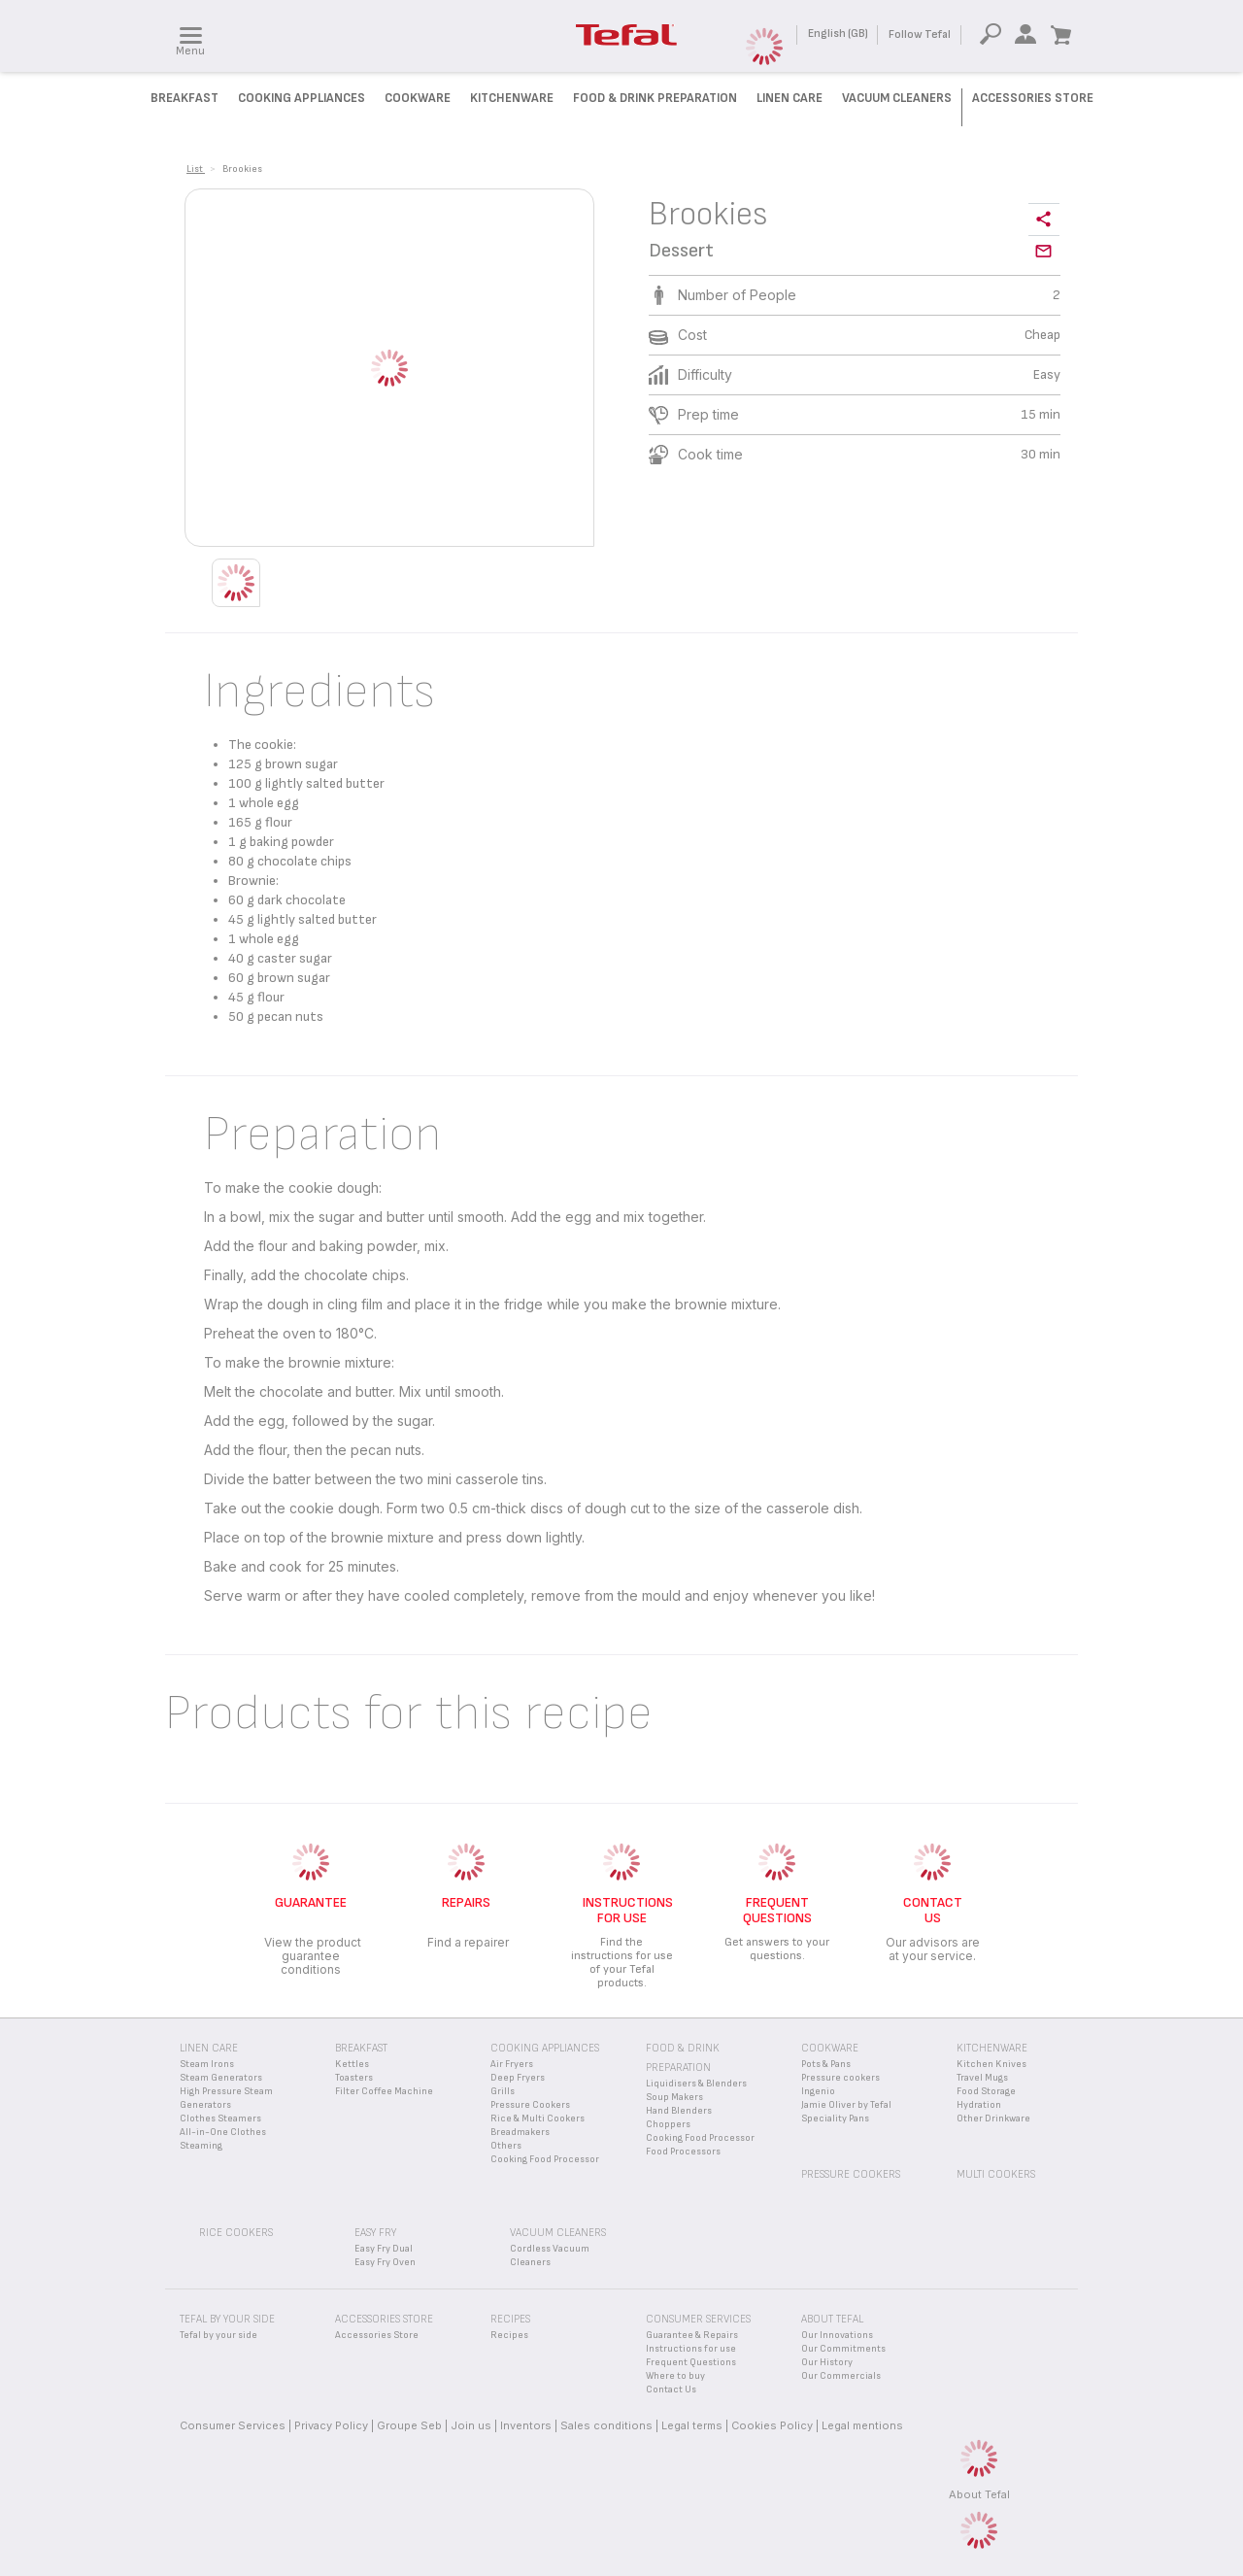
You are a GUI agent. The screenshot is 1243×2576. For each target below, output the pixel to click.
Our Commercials (841, 2376)
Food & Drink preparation (655, 98)
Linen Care (789, 98)
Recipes (509, 2335)
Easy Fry (375, 2232)
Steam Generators (221, 2078)
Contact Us (671, 2389)
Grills (502, 2091)
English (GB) (838, 33)
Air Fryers (511, 2064)
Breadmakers (520, 2132)
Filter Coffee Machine (384, 2091)
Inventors (526, 2425)
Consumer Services (233, 2425)
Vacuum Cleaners (897, 98)
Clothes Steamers (220, 2118)
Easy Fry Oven (385, 2262)
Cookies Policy (772, 2425)
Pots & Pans (826, 2064)
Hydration (979, 2105)
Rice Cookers (236, 2232)
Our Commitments (843, 2349)
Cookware (418, 98)
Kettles (352, 2064)
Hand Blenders (679, 2111)
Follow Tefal (920, 34)
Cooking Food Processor (544, 2159)
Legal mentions (862, 2425)
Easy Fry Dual (383, 2248)
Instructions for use (691, 2349)
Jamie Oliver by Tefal (846, 2105)
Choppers (668, 2124)
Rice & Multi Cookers (537, 2118)
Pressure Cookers (530, 2105)
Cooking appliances (544, 2048)
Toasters (354, 2078)
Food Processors (683, 2151)
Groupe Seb (409, 2425)
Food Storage (986, 2091)
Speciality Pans (835, 2118)
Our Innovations (837, 2335)
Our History (827, 2362)
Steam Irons (207, 2064)
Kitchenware (512, 98)
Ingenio (818, 2091)
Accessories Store (1032, 98)
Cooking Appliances (301, 98)
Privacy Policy (331, 2425)
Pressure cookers (840, 2078)
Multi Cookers (996, 2174)
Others (505, 2146)
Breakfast (184, 98)
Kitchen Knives (991, 2064)
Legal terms (691, 2425)
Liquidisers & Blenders (696, 2083)
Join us (471, 2425)
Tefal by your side (218, 2335)
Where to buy (675, 2376)
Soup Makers (674, 2097)
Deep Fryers (517, 2078)
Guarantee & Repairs (692, 2335)
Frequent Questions (691, 2362)
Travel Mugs (982, 2078)
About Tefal (979, 2494)
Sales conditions (606, 2425)
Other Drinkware (993, 2118)
